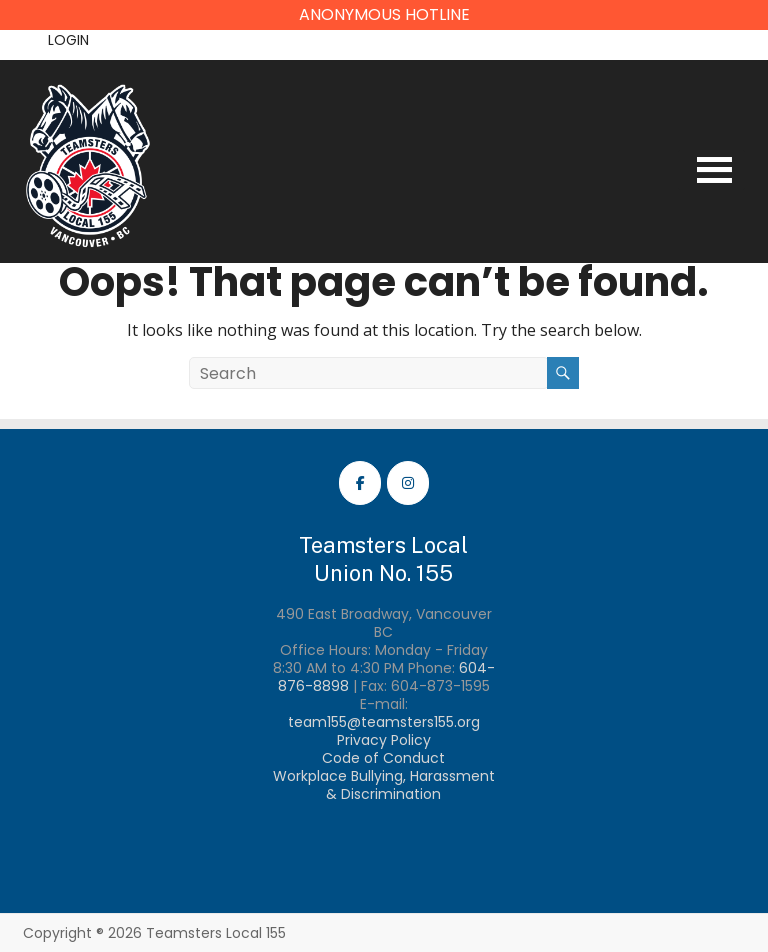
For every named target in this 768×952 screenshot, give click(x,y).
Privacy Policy (384, 740)
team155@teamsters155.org (384, 722)
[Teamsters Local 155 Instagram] (408, 483)
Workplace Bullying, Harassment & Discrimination (384, 785)
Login (68, 40)
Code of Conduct (383, 758)
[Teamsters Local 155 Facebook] (360, 483)
